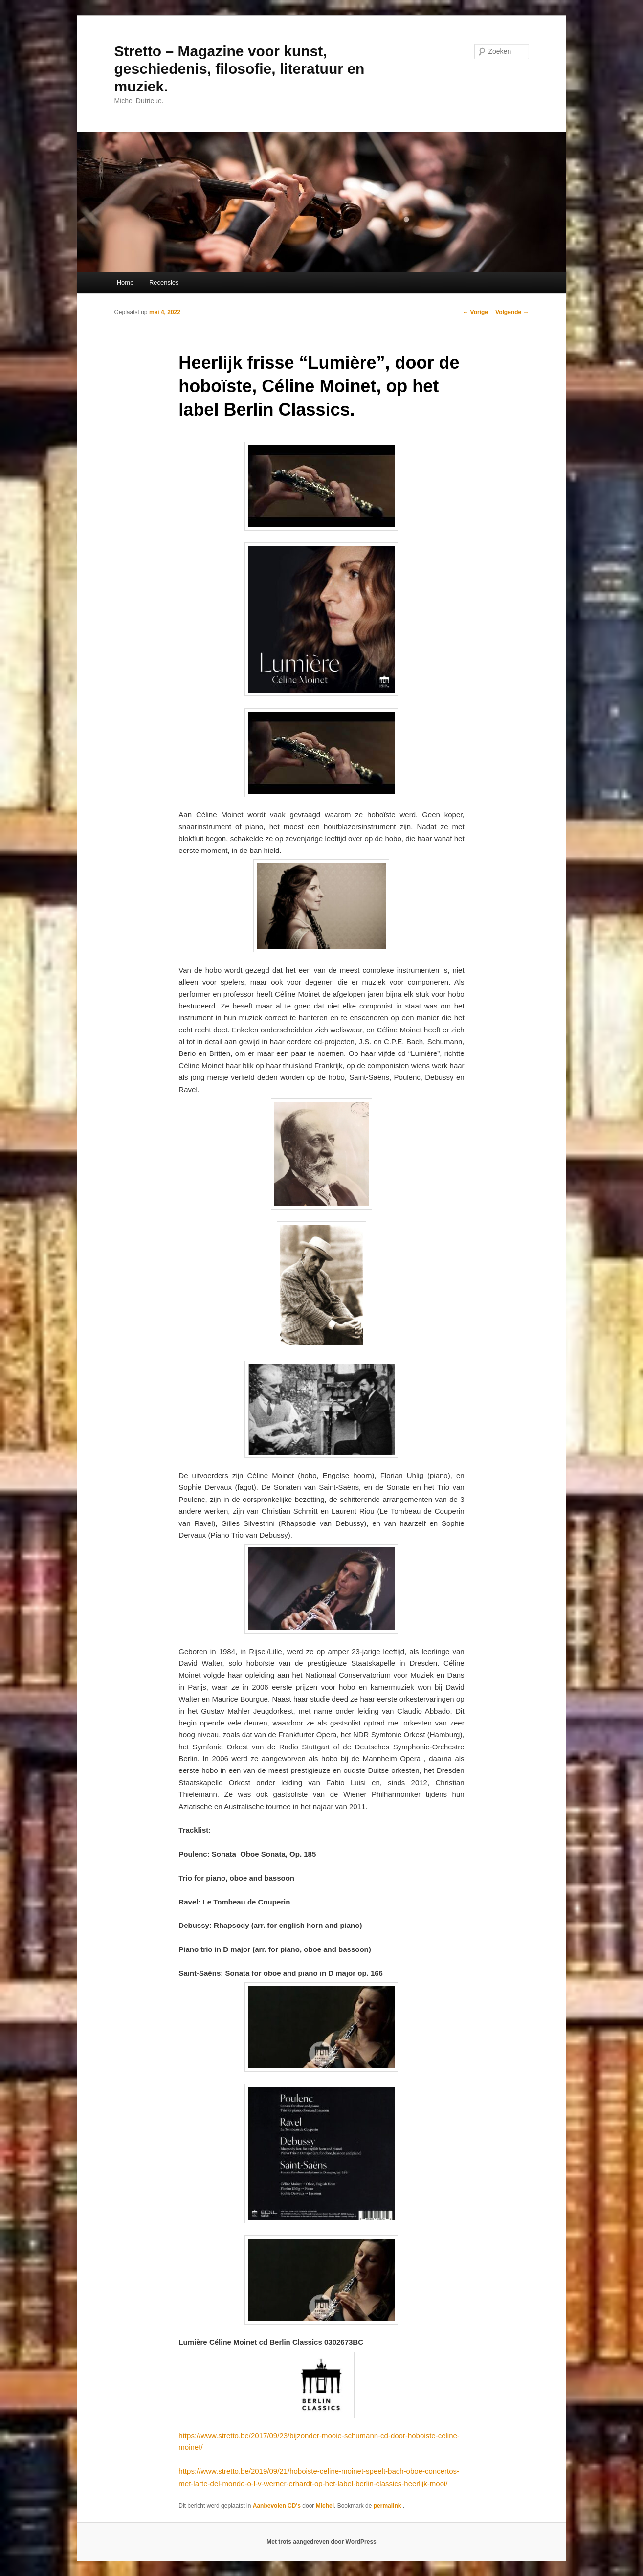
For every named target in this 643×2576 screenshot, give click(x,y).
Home (125, 282)
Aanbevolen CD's (277, 2505)
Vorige (475, 312)
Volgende (512, 312)
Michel (325, 2505)
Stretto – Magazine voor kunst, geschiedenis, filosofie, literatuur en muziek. (239, 68)
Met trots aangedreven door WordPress (321, 2541)
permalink (388, 2505)
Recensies (164, 282)
